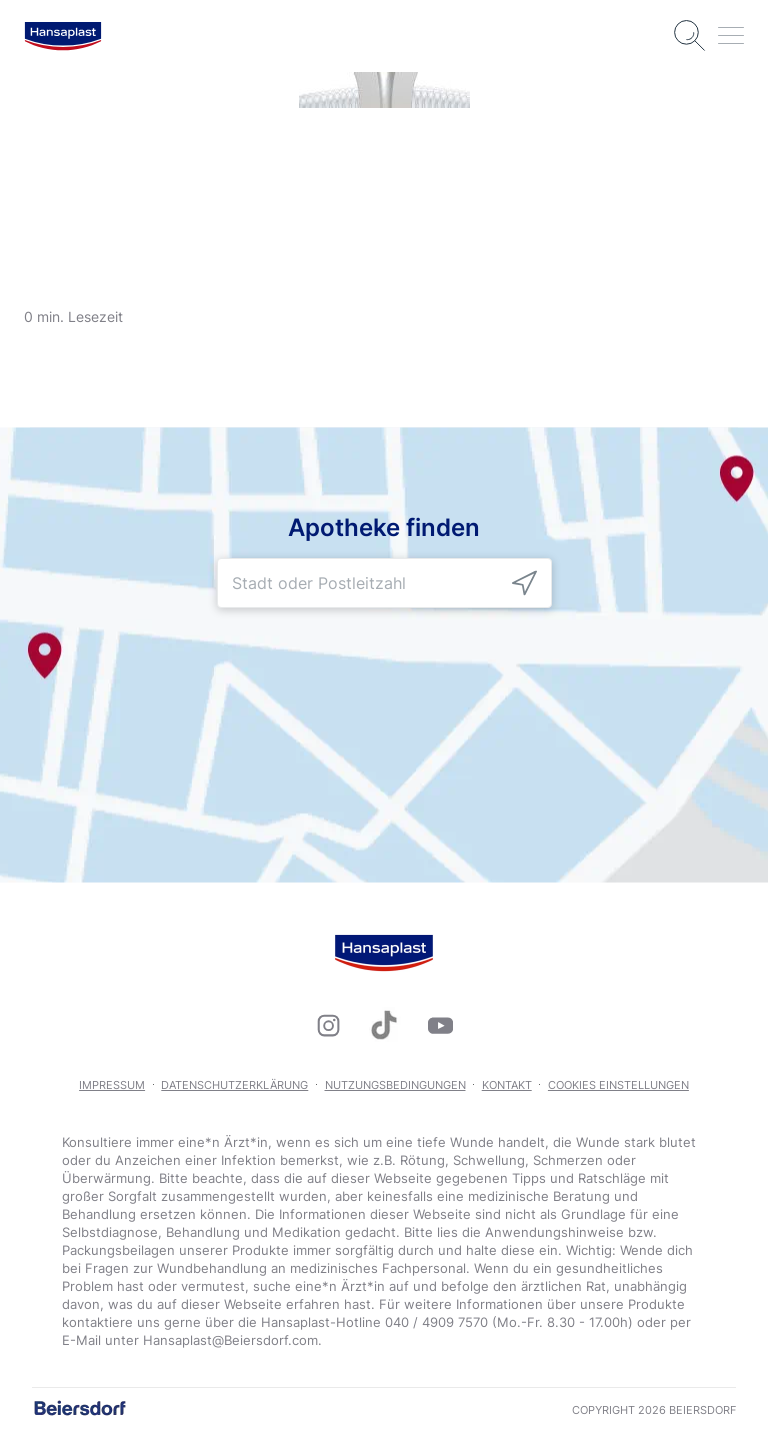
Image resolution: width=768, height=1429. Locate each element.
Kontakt (507, 1085)
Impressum (112, 1085)
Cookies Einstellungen (618, 1085)
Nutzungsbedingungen (395, 1085)
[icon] (524, 583)
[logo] (63, 36)
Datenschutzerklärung (234, 1085)
